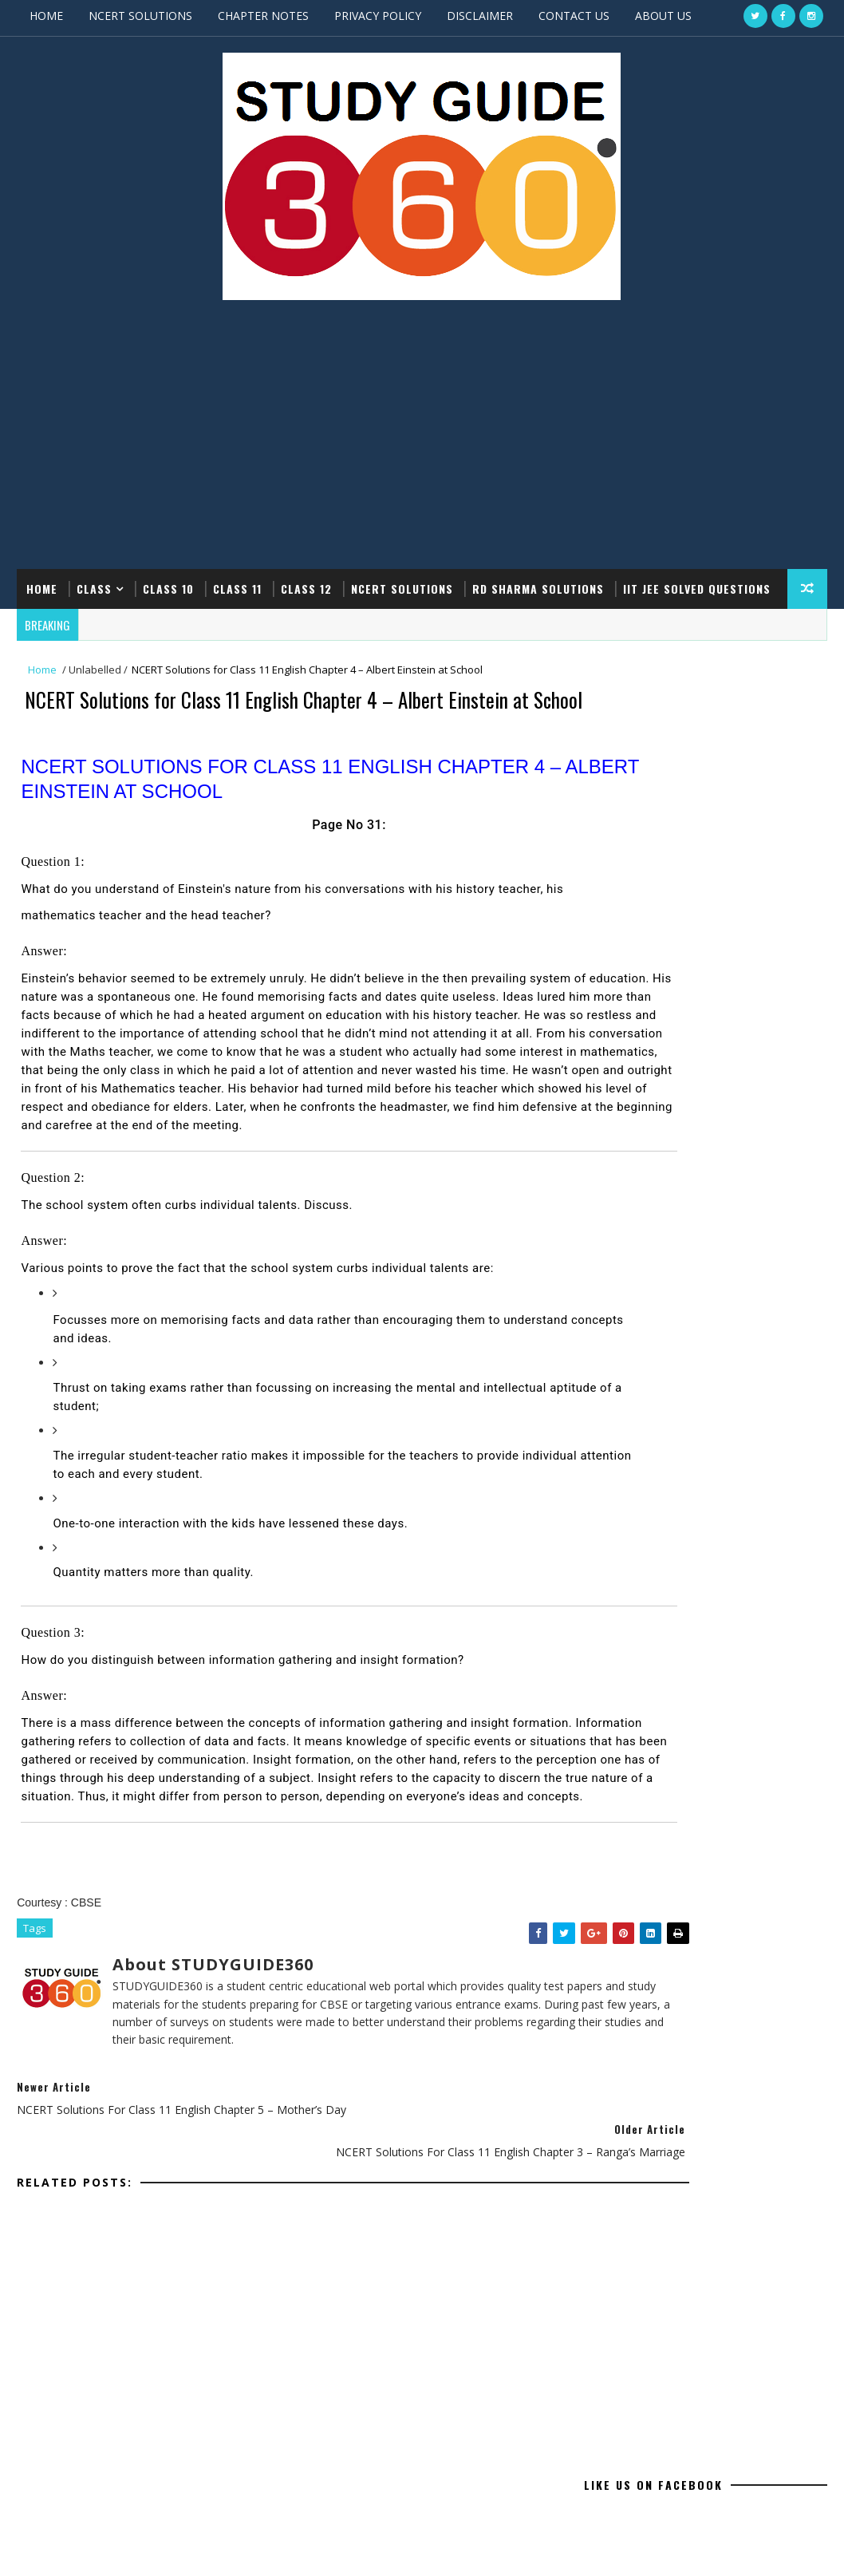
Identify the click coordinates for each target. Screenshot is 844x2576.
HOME (46, 15)
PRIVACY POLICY (377, 15)
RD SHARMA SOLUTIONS (538, 585)
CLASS (94, 585)
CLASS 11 (237, 585)
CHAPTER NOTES (263, 15)
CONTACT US (573, 15)
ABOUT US (663, 15)
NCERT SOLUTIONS (140, 15)
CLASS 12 (306, 585)
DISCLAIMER (480, 15)
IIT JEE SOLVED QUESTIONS (697, 585)
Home (41, 585)
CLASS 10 (168, 585)
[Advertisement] (422, 438)
